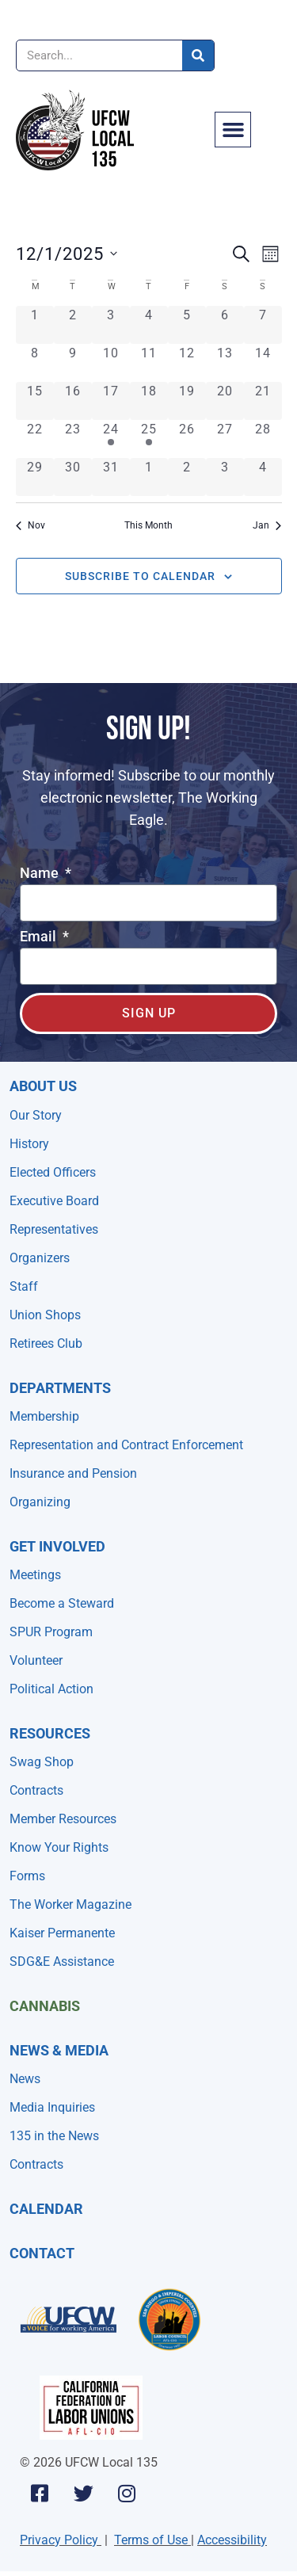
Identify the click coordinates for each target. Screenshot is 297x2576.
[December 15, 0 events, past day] (35, 401)
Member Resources (63, 1818)
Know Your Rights (59, 1847)
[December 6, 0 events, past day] (225, 325)
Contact (42, 2253)
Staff (24, 1286)
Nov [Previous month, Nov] (30, 525)
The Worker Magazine (70, 1904)
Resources (50, 1733)
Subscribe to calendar (140, 576)
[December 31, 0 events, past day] (111, 477)
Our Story (36, 1115)
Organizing (40, 1501)
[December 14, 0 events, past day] (263, 363)
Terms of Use (151, 2539)
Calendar (46, 2208)
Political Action (51, 1688)
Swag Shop (42, 1761)
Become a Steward (62, 1603)
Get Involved (57, 1546)
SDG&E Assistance (62, 1961)
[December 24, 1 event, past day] (111, 439)
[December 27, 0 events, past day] (225, 439)
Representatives (54, 1229)
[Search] (198, 55)
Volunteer (36, 1660)
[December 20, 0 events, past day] (225, 401)
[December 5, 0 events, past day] (187, 325)
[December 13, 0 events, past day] (225, 363)
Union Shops (45, 1314)
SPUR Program (51, 1631)
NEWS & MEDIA (59, 2050)
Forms (27, 1875)
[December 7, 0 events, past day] (263, 325)
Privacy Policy (59, 2539)
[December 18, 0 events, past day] (149, 401)
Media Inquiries (52, 2107)
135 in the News (54, 2135)
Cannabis (45, 2006)
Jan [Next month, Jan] (267, 525)
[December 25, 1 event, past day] (149, 439)
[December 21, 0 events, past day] (263, 401)
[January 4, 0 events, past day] (263, 477)
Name (41, 873)
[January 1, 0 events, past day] (149, 477)
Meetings (35, 1574)
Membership (44, 1416)
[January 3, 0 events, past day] (225, 477)
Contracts (36, 1790)
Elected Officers (53, 1172)
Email (39, 937)
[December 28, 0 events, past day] (263, 439)
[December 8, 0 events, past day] (35, 363)
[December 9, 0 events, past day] (73, 363)
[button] (233, 130)
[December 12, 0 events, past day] (187, 363)
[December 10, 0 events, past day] (111, 363)
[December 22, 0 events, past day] (35, 439)
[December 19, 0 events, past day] (187, 401)
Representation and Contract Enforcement (126, 1444)
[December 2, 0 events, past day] (73, 325)
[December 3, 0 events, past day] (111, 325)
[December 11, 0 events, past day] (149, 363)
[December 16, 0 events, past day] (73, 401)
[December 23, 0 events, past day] (73, 439)
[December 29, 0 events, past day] (35, 477)
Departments (60, 1388)
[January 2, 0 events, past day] (187, 477)
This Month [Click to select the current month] (148, 525)
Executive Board (54, 1200)
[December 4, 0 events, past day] (149, 325)
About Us (43, 1086)
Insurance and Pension (73, 1473)
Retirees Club (46, 1343)
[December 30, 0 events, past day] (73, 477)
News (25, 2078)
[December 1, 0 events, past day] (35, 325)
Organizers (40, 1257)
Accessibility (232, 2539)
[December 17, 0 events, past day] (111, 401)
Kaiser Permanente (62, 1933)
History (29, 1143)
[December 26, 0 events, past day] (187, 439)
